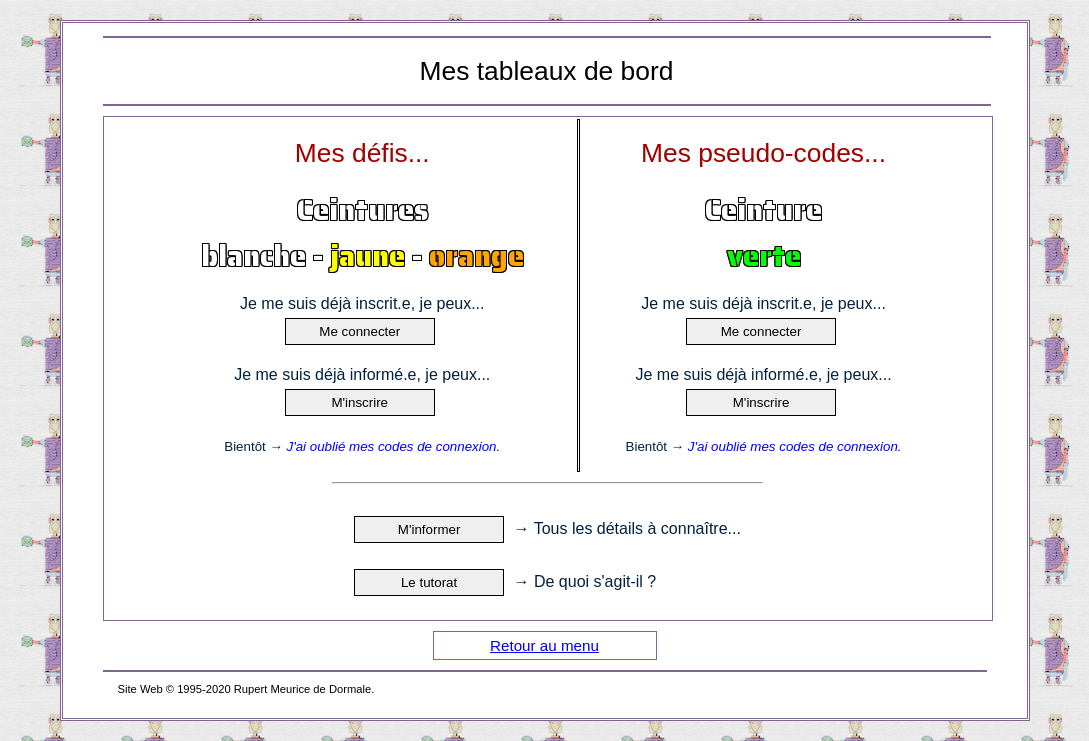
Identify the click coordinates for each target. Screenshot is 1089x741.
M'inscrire (359, 402)
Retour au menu (544, 645)
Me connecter (359, 331)
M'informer (429, 529)
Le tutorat (429, 582)
